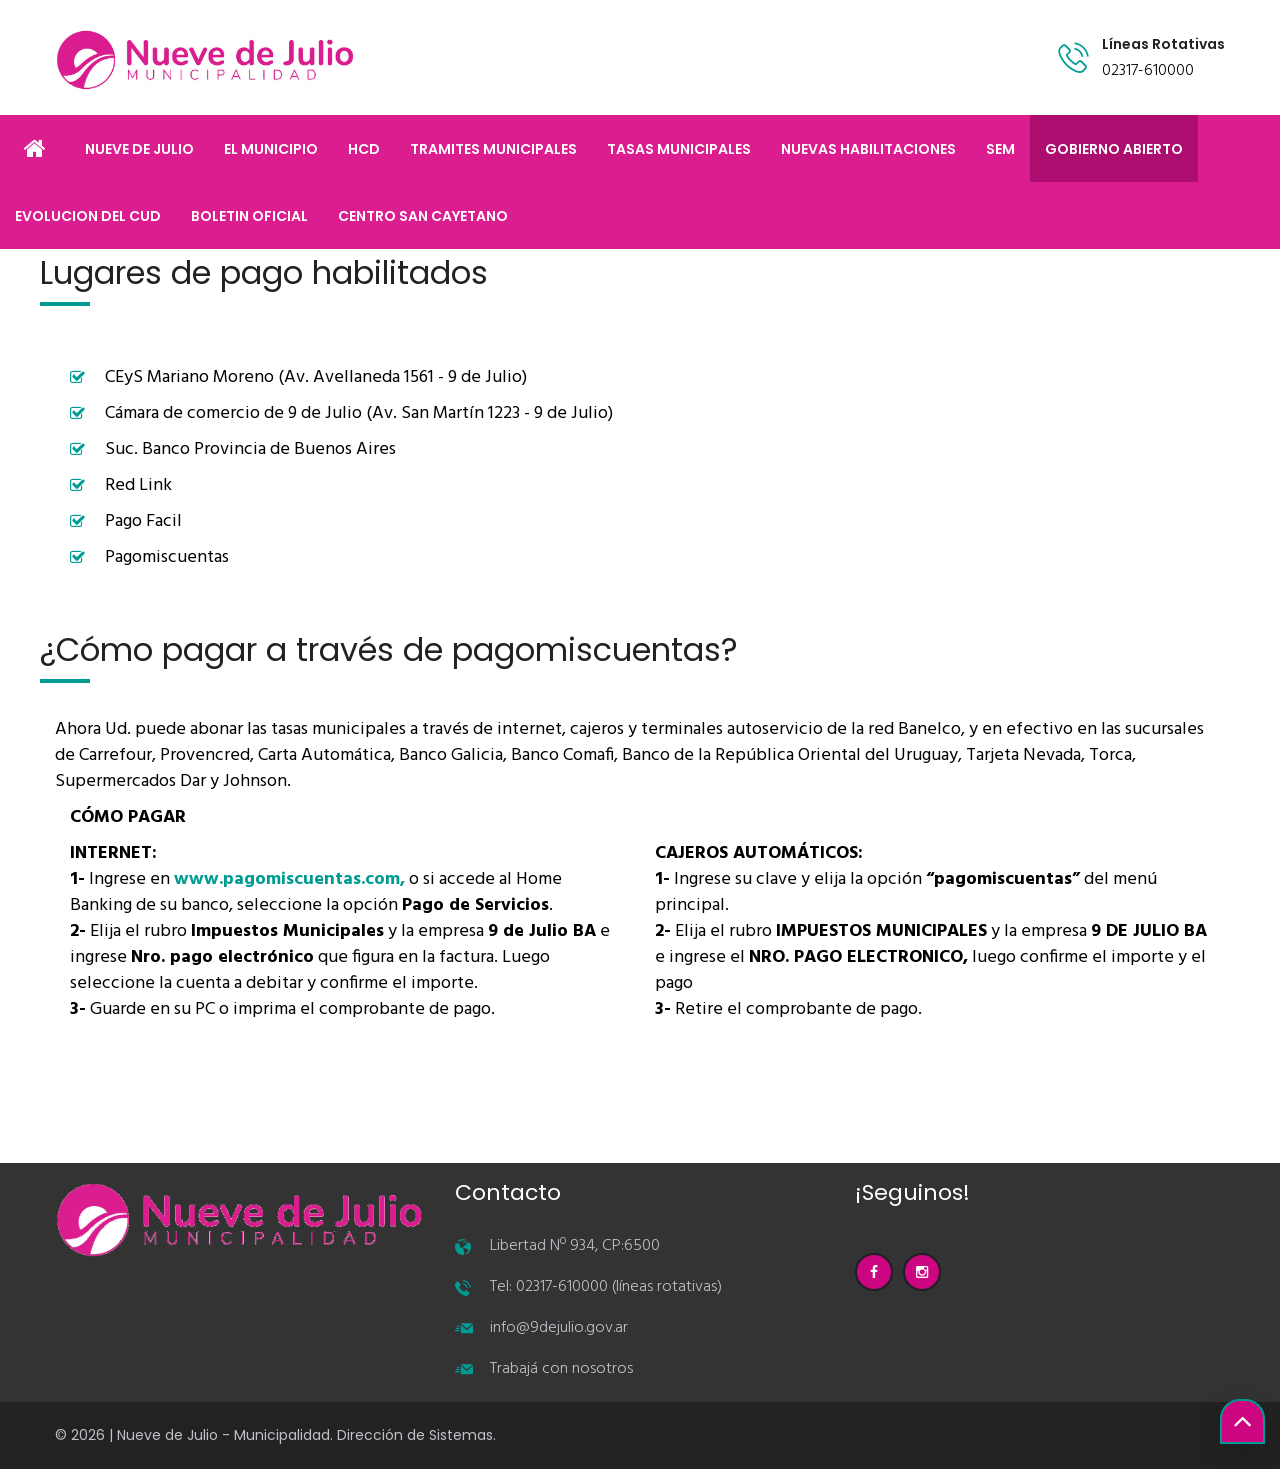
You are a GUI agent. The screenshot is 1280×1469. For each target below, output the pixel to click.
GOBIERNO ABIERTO (1114, 149)
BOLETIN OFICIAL (249, 216)
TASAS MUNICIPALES (679, 149)
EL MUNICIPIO (271, 149)
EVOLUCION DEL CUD (88, 216)
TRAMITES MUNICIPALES (493, 149)
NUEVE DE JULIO (139, 149)
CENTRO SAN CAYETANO (423, 216)
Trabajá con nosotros (561, 1369)
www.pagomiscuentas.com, (289, 879)
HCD (364, 149)
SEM (1000, 149)
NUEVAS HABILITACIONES (868, 149)
